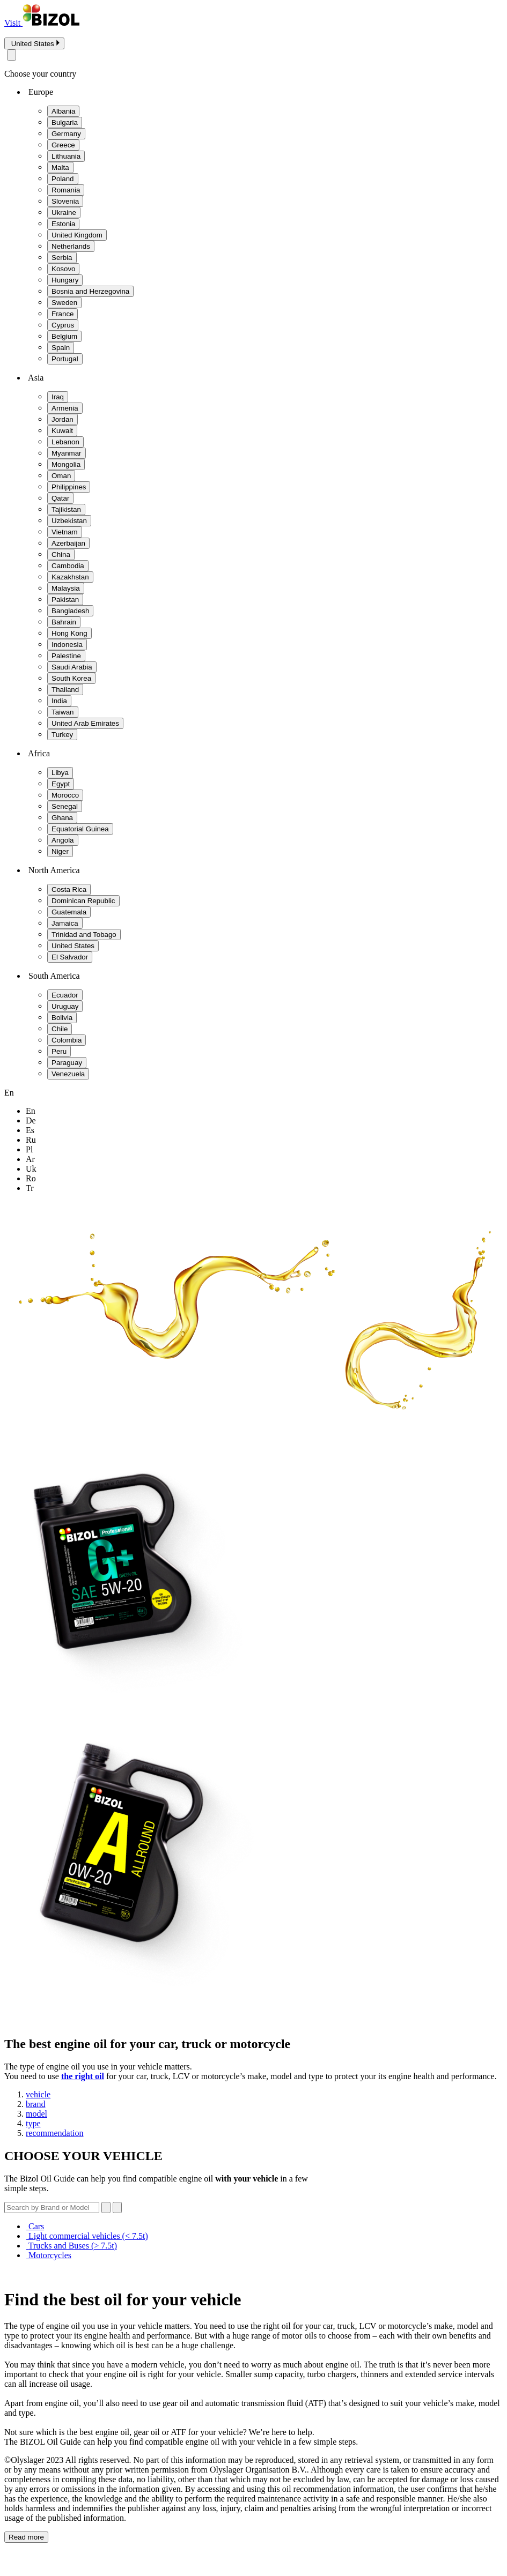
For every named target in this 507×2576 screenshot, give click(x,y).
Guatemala (69, 912)
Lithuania (66, 156)
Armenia (65, 408)
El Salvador (70, 957)
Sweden (64, 303)
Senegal (65, 806)
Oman (61, 476)
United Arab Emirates (85, 723)
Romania (66, 190)
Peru (59, 1051)
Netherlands (71, 246)
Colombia (67, 1040)
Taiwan (63, 712)
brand (35, 2104)
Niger (60, 851)
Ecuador (65, 995)
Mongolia (66, 464)
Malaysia (66, 588)
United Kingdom (77, 235)
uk (31, 1168)
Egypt (61, 784)
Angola (63, 840)
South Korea (71, 678)
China (61, 554)
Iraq (58, 397)
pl (29, 1149)
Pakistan (65, 599)
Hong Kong (69, 633)
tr (30, 1188)
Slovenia (65, 201)
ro (31, 1178)
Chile (60, 1029)
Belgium (64, 336)
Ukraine (64, 213)
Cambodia (68, 566)
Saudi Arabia (72, 667)
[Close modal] (11, 55)
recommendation (55, 2133)
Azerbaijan (68, 543)
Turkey (62, 735)
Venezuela (68, 1074)
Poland (63, 179)
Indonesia (67, 645)
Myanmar (67, 453)
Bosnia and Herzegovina (90, 291)
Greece (63, 145)
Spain (61, 348)
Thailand (65, 690)
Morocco (65, 795)
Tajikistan (66, 509)
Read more (26, 2537)
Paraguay (67, 1063)
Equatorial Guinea (80, 829)
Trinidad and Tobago (84, 934)
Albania (63, 111)
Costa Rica (69, 889)
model (36, 2113)
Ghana (62, 818)
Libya (60, 773)
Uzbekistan (69, 521)
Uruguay (65, 1006)
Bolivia (62, 1018)
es (30, 1130)
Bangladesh (70, 611)
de (31, 1120)
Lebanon (65, 442)
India (59, 701)
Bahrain (64, 622)
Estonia (63, 224)
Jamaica (65, 923)
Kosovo (63, 269)
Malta (60, 167)
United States (73, 946)
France (63, 314)
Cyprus (63, 325)
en (30, 1110)
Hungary (65, 280)
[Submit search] (117, 2207)
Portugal (65, 359)
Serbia (62, 258)
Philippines (69, 487)
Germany (66, 134)
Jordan (63, 419)
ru (31, 1139)
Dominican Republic (83, 901)
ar (30, 1159)
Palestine (66, 656)
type (33, 2123)
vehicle (38, 2094)
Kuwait (62, 431)
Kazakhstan (70, 577)
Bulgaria (65, 122)
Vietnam (65, 532)
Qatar (60, 498)
